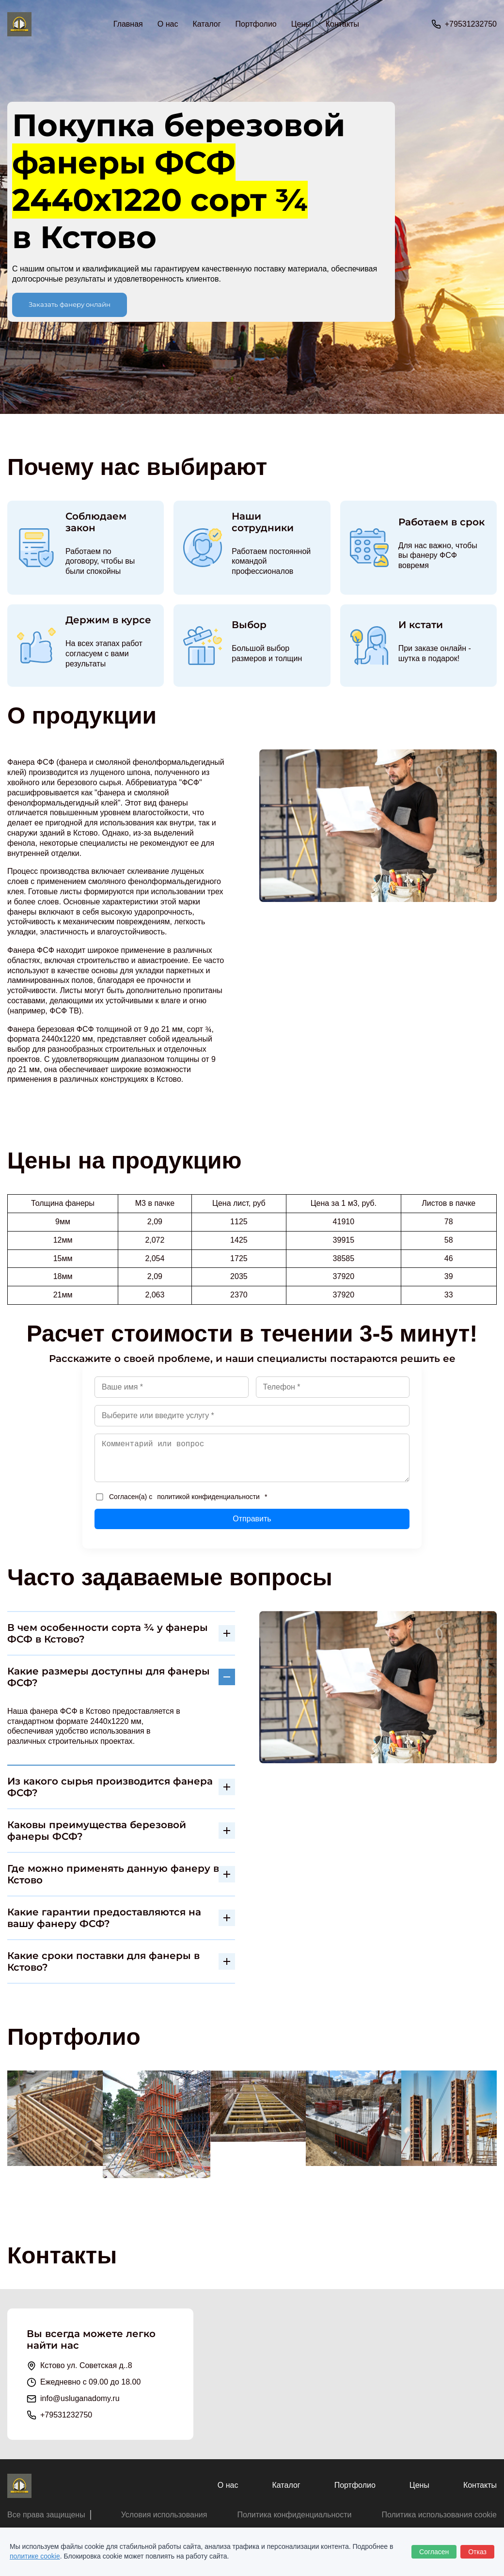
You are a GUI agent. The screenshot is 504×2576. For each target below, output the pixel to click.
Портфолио (256, 24)
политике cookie (35, 2556)
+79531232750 (471, 24)
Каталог (286, 2485)
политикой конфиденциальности (208, 1497)
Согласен (434, 2552)
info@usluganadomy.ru (80, 2398)
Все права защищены (46, 2515)
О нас (168, 24)
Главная (128, 24)
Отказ (477, 2552)
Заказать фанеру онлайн (69, 304)
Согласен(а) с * (181, 1496)
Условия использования (164, 2515)
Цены (301, 24)
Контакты (342, 24)
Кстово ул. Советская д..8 (86, 2365)
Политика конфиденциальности (294, 2515)
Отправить (252, 1519)
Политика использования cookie (439, 2515)
